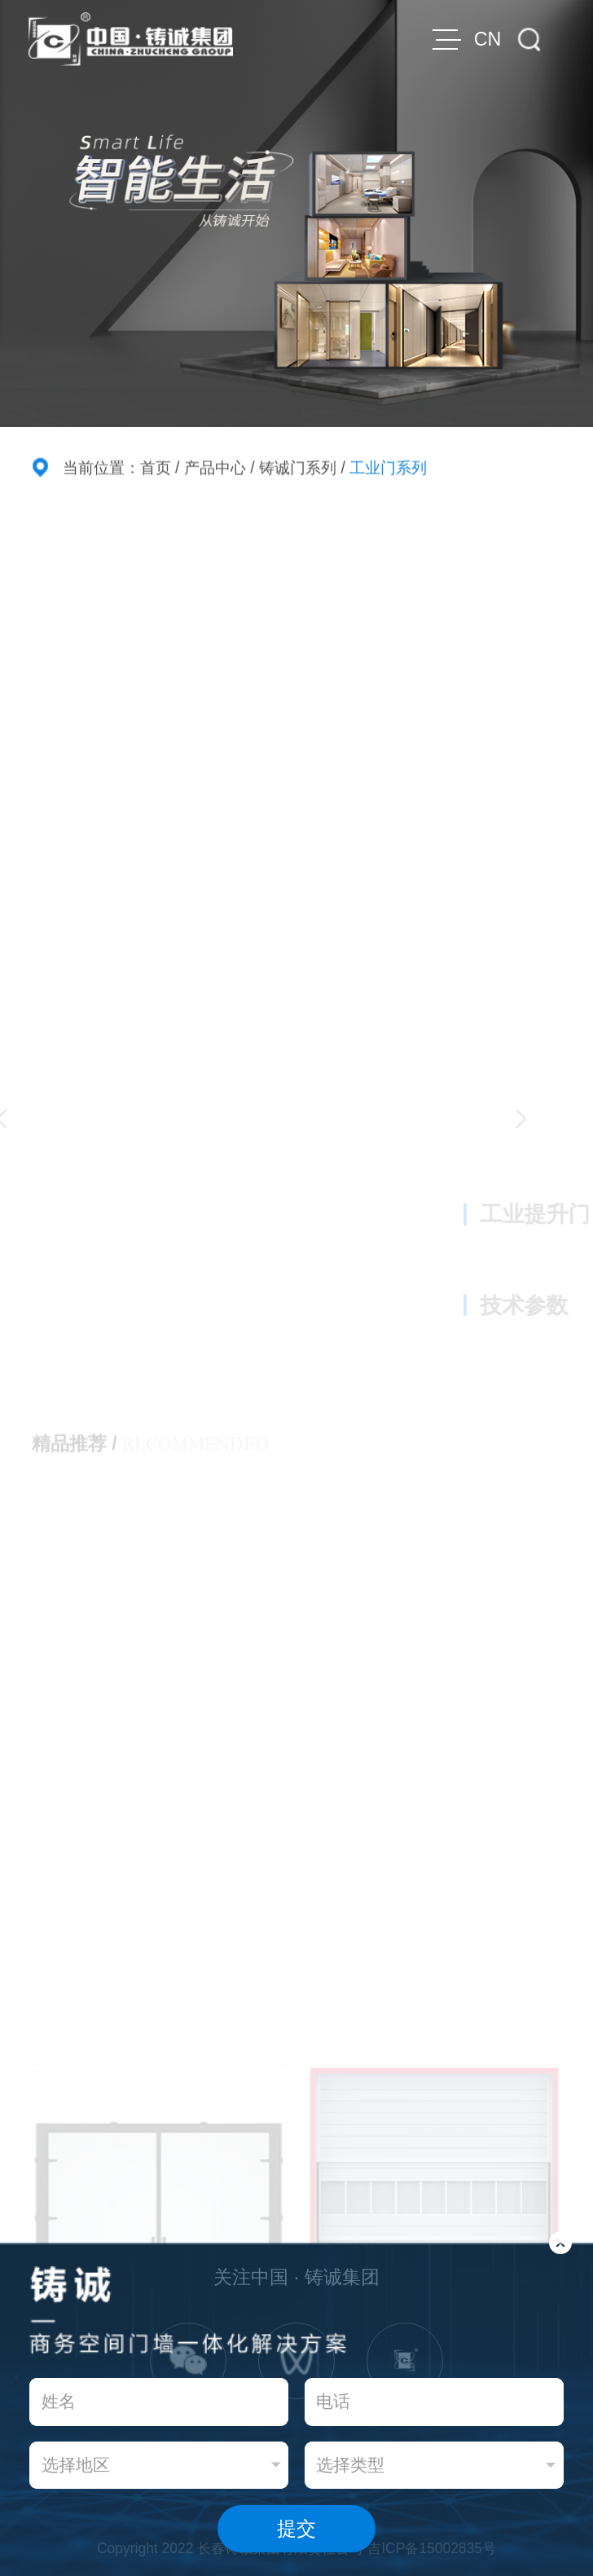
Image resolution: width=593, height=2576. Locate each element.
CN (488, 39)
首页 (155, 469)
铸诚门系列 (297, 469)
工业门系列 (388, 469)
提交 (296, 2528)
